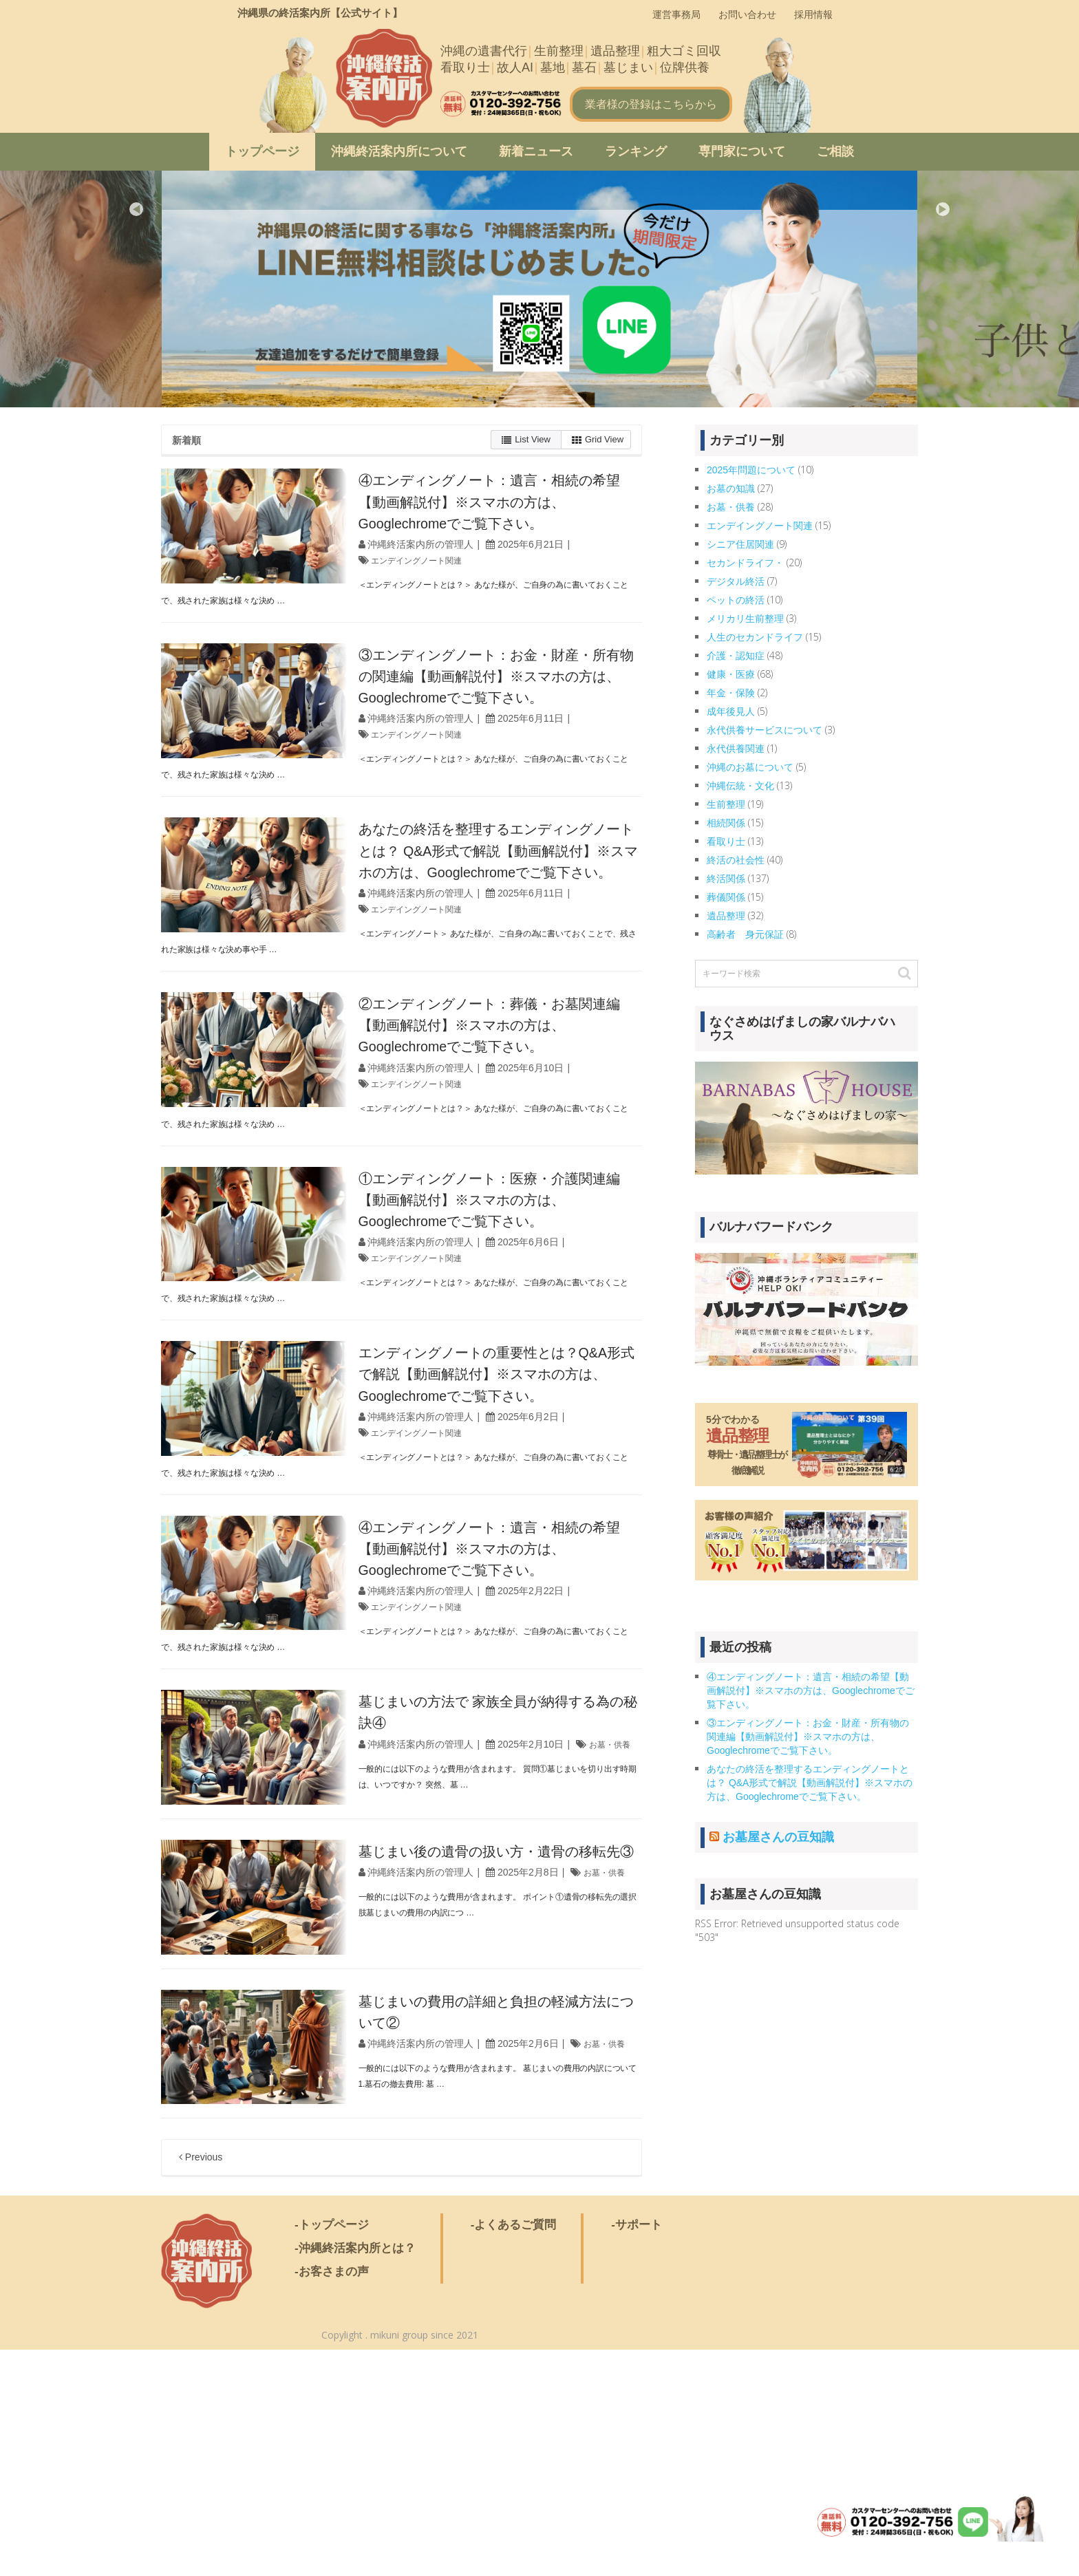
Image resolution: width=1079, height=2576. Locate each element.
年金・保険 (731, 692)
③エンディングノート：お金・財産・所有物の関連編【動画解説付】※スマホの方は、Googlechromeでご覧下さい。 (808, 1736)
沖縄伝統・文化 (740, 785)
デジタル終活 (736, 581)
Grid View (597, 439)
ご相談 (835, 151)
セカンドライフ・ (745, 562)
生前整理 (726, 804)
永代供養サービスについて (764, 730)
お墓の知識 (731, 488)
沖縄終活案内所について (399, 151)
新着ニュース (536, 151)
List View (526, 439)
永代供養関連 (736, 748)
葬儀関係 (726, 897)
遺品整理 (726, 915)
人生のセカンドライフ (755, 637)
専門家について (741, 151)
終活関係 (726, 878)
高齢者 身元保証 (745, 934)
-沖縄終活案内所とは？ (355, 2473)
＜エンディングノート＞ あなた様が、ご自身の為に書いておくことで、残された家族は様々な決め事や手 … (395, 1016)
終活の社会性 (736, 860)
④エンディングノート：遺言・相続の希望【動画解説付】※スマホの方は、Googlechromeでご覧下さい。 (811, 1690)
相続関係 (726, 822)
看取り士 (726, 841)
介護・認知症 (736, 655)
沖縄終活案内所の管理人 (461, 565)
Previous (136, 209)
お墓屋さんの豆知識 (778, 1837)
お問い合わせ (747, 14)
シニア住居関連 (740, 544)
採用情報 (813, 14)
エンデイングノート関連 (464, 581)
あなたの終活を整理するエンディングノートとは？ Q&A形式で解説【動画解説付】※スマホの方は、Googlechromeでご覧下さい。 (519, 913)
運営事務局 (676, 14)
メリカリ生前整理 (745, 618)
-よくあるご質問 (514, 2450)
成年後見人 (731, 711)
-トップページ (332, 2450)
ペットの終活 (736, 599)
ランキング (636, 151)
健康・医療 (731, 674)
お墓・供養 (436, 1910)
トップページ (262, 151)
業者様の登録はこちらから (651, 104)
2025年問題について (751, 469)
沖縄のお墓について (750, 767)
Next (943, 209)
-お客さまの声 (332, 2497)
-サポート (636, 2450)
